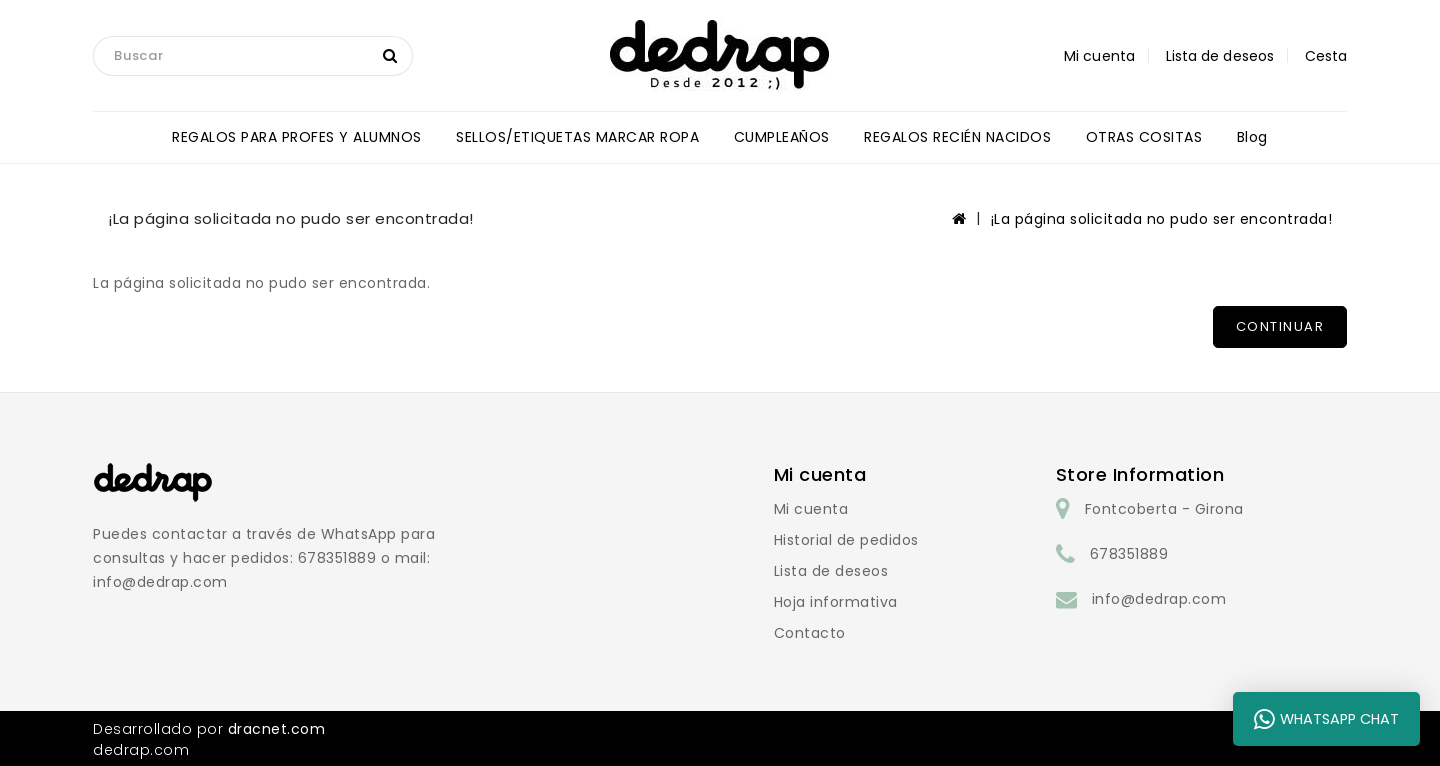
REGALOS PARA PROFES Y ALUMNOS (297, 137)
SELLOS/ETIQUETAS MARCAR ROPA (577, 137)
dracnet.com (277, 729)
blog (1252, 137)
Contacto (810, 633)
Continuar (1280, 326)
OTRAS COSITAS (1144, 137)
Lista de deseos (831, 571)
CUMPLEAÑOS (782, 137)
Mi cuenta (811, 509)
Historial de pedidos (846, 540)
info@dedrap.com (1159, 599)
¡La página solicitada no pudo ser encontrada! (1162, 219)
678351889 (1129, 554)
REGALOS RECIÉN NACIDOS (957, 137)
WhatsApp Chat (1326, 719)
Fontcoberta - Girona (1164, 509)
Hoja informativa (836, 602)
